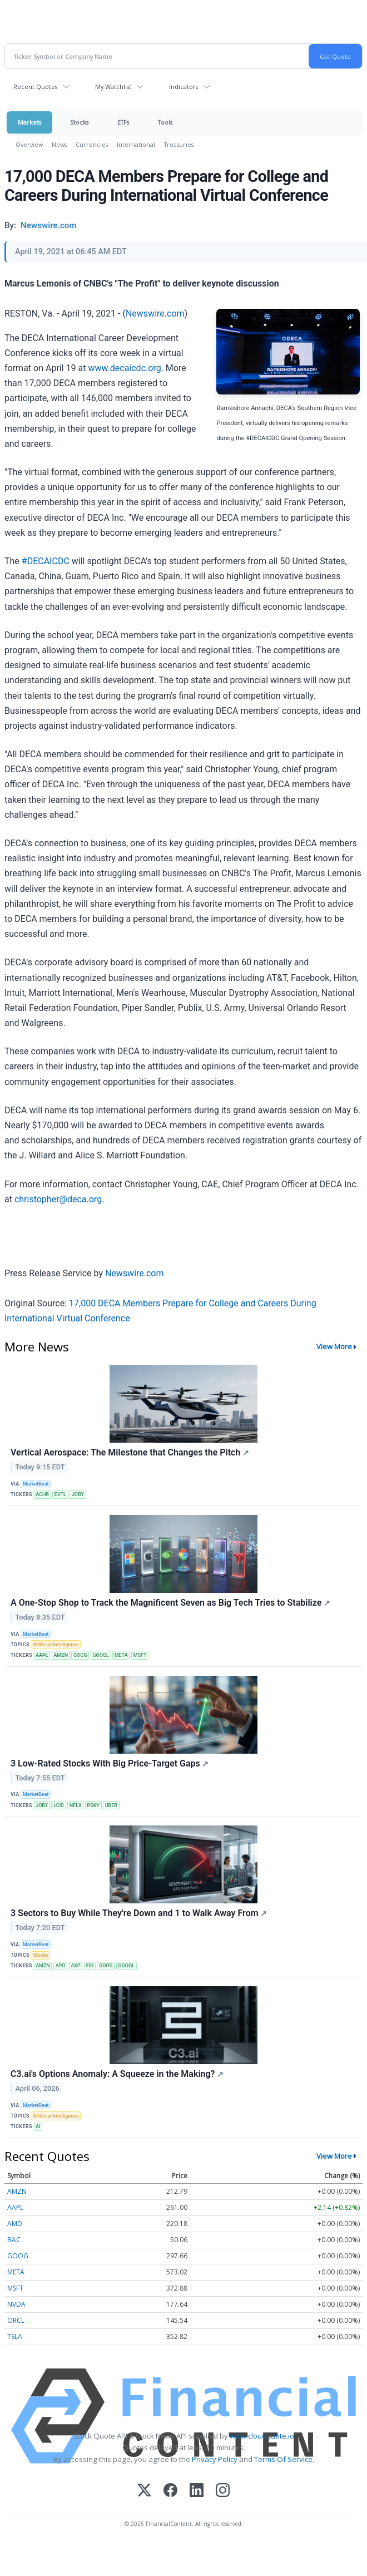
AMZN (61, 1655)
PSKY (93, 1805)
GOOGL (100, 1655)
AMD (14, 2223)
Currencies (92, 144)
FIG (90, 1965)
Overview (29, 144)
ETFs (123, 122)
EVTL (60, 1494)
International (136, 144)
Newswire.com (155, 313)
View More (334, 1346)
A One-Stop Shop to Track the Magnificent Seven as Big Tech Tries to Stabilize (170, 1602)
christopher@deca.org (58, 1199)
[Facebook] (170, 2491)
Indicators (183, 86)
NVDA (16, 2304)
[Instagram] (222, 2491)
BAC (14, 2239)
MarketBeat (35, 1484)
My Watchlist (113, 86)
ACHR (42, 1494)
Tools (165, 122)
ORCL (15, 2320)
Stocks (79, 122)
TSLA (14, 2336)
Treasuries (179, 144)
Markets (29, 122)
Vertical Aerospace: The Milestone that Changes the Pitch (130, 1452)
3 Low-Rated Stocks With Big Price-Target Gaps (110, 1763)
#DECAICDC (46, 561)
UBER (111, 1805)
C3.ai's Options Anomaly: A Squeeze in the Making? (117, 2074)
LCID (58, 1805)
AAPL (42, 1655)
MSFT (140, 1655)
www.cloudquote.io (262, 2436)
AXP (75, 1965)
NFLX (76, 1805)
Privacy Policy (214, 2459)
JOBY (78, 1494)
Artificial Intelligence (56, 1644)
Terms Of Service (283, 2459)
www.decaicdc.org (124, 368)
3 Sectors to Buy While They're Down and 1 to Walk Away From (139, 1913)
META (121, 1655)
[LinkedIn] (196, 2491)
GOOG (80, 1655)
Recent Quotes (35, 86)
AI (38, 2126)
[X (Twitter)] (144, 2491)
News (59, 144)
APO (61, 1965)
